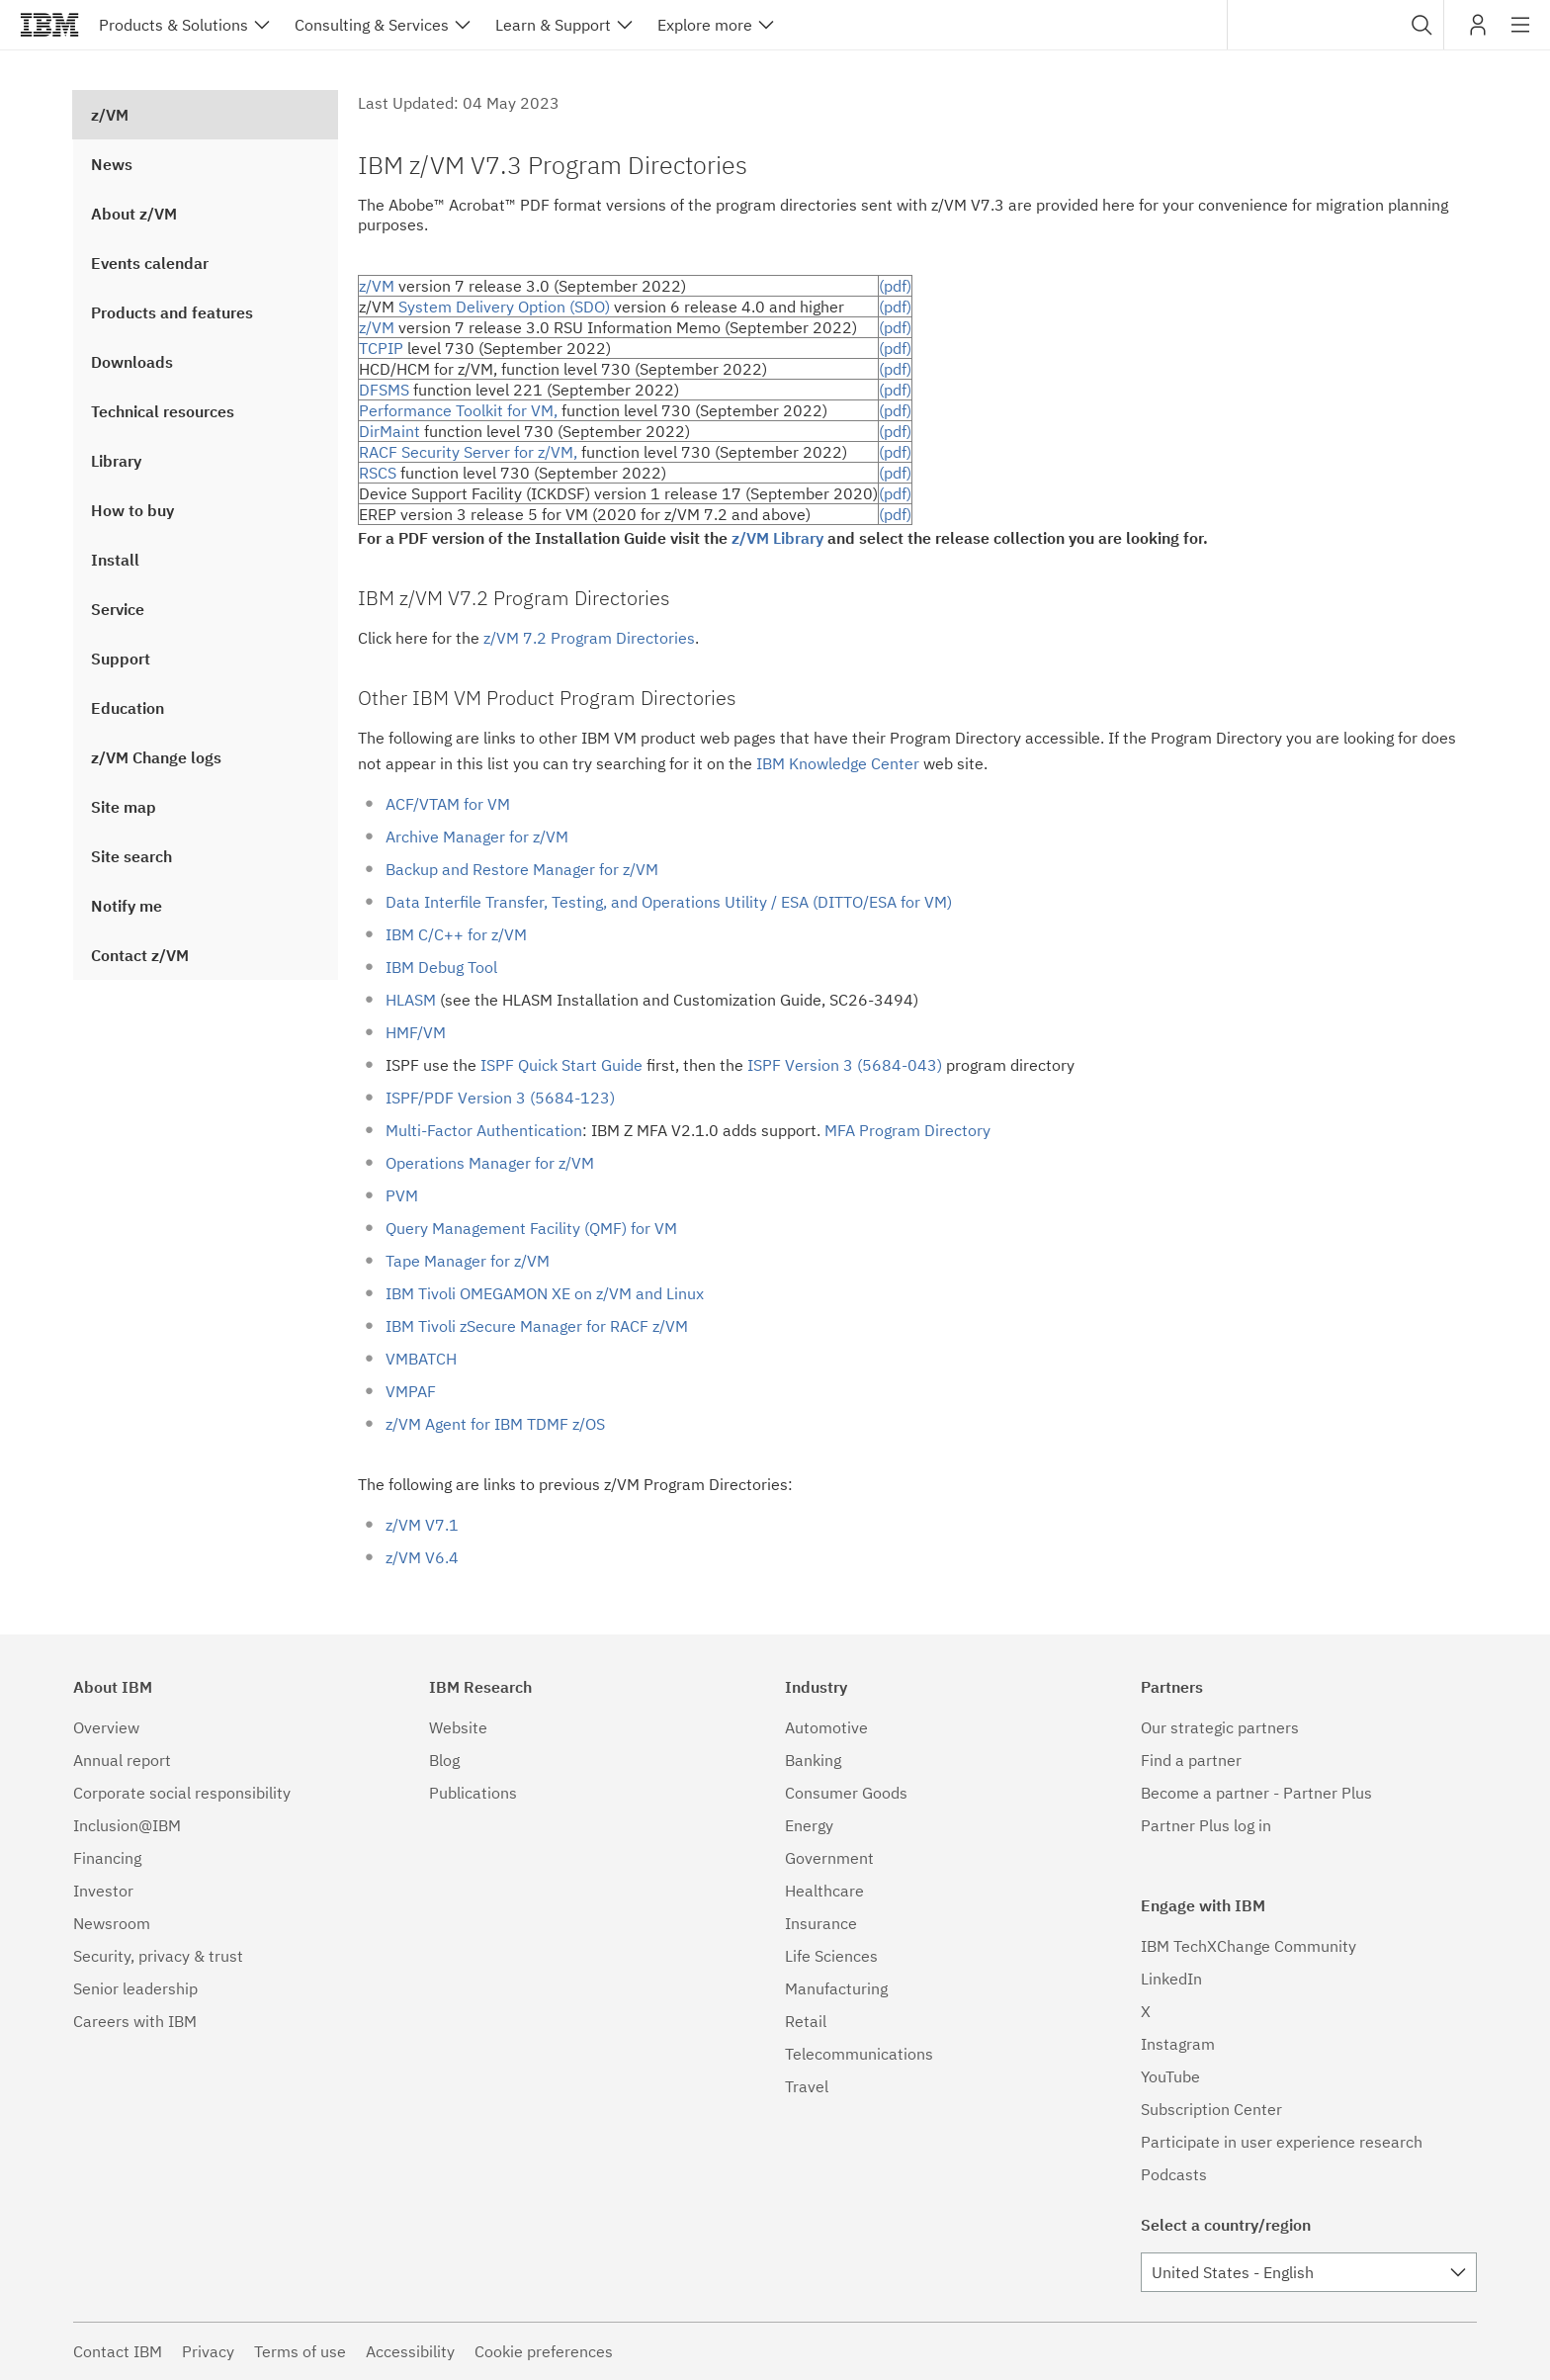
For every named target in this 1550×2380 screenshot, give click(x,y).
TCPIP (381, 348)
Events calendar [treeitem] (150, 263)
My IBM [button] (1478, 32)
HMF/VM (416, 1032)
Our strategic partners (1220, 1727)
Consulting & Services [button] (372, 25)
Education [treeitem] (127, 708)
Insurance (821, 1923)
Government (829, 1858)
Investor (103, 1890)
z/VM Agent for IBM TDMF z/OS (495, 1424)
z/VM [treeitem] (110, 115)
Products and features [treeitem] (172, 312)
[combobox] (1335, 24)
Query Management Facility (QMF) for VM (531, 1228)
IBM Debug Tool (441, 967)
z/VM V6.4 (422, 1557)
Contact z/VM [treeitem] (140, 955)
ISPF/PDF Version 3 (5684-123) (500, 1097)
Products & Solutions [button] (173, 25)
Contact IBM (117, 2351)
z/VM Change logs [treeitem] (156, 757)
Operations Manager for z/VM (490, 1163)
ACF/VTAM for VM (448, 804)
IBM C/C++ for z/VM (456, 934)
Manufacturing (836, 1988)
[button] (1422, 24)
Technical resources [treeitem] (162, 411)
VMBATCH (421, 1358)
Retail (805, 2021)
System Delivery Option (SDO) (504, 306)
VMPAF (411, 1391)
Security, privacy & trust (158, 1956)
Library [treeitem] (116, 461)
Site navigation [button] (1520, 34)
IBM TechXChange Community (1248, 1946)
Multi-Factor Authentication (484, 1130)
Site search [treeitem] (131, 856)
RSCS (377, 473)
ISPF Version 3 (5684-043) (844, 1065)
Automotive (826, 1727)
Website (458, 1727)
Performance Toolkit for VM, (458, 410)
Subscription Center (1211, 2109)
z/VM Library (777, 538)
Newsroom (111, 1923)
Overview (106, 1727)
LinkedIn (1171, 1978)
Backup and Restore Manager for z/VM (522, 869)
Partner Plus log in (1206, 1825)
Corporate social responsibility (182, 1793)
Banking (813, 1760)
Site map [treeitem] (123, 807)
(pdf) (895, 286)
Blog (444, 1760)
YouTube (1170, 2076)
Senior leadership (135, 1988)
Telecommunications (859, 2054)
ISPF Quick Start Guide (561, 1065)
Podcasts (1174, 2174)
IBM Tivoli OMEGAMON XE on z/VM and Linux (545, 1293)
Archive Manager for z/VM (477, 836)
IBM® (49, 24)
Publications (473, 1793)
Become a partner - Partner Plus (1256, 1793)
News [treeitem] (111, 164)
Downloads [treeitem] (132, 362)
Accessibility (410, 2351)
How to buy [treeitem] (132, 510)
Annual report (122, 1760)
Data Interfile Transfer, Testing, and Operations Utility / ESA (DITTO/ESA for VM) (669, 902)
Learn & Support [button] (553, 25)
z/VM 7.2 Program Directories (589, 638)
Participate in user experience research (1281, 2142)
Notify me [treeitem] (126, 906)
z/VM (376, 286)
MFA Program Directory (907, 1130)
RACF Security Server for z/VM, (468, 452)
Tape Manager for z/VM (468, 1261)
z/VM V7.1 (422, 1525)
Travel (806, 2086)
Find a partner (1191, 1760)
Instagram (1178, 2044)
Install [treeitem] (115, 560)
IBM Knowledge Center (837, 763)
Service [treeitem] (117, 609)
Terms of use (300, 2351)
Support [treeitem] (120, 658)
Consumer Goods (846, 1793)
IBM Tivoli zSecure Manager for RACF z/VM (537, 1326)
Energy (809, 1825)
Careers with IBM (135, 2021)
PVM (402, 1195)
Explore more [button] (704, 25)
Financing (107, 1858)
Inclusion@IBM (127, 1825)
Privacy (208, 2351)
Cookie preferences (543, 2351)
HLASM (411, 1000)
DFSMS (384, 389)
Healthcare (824, 1890)
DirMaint (389, 431)
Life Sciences (831, 1956)
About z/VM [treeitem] (134, 213)
